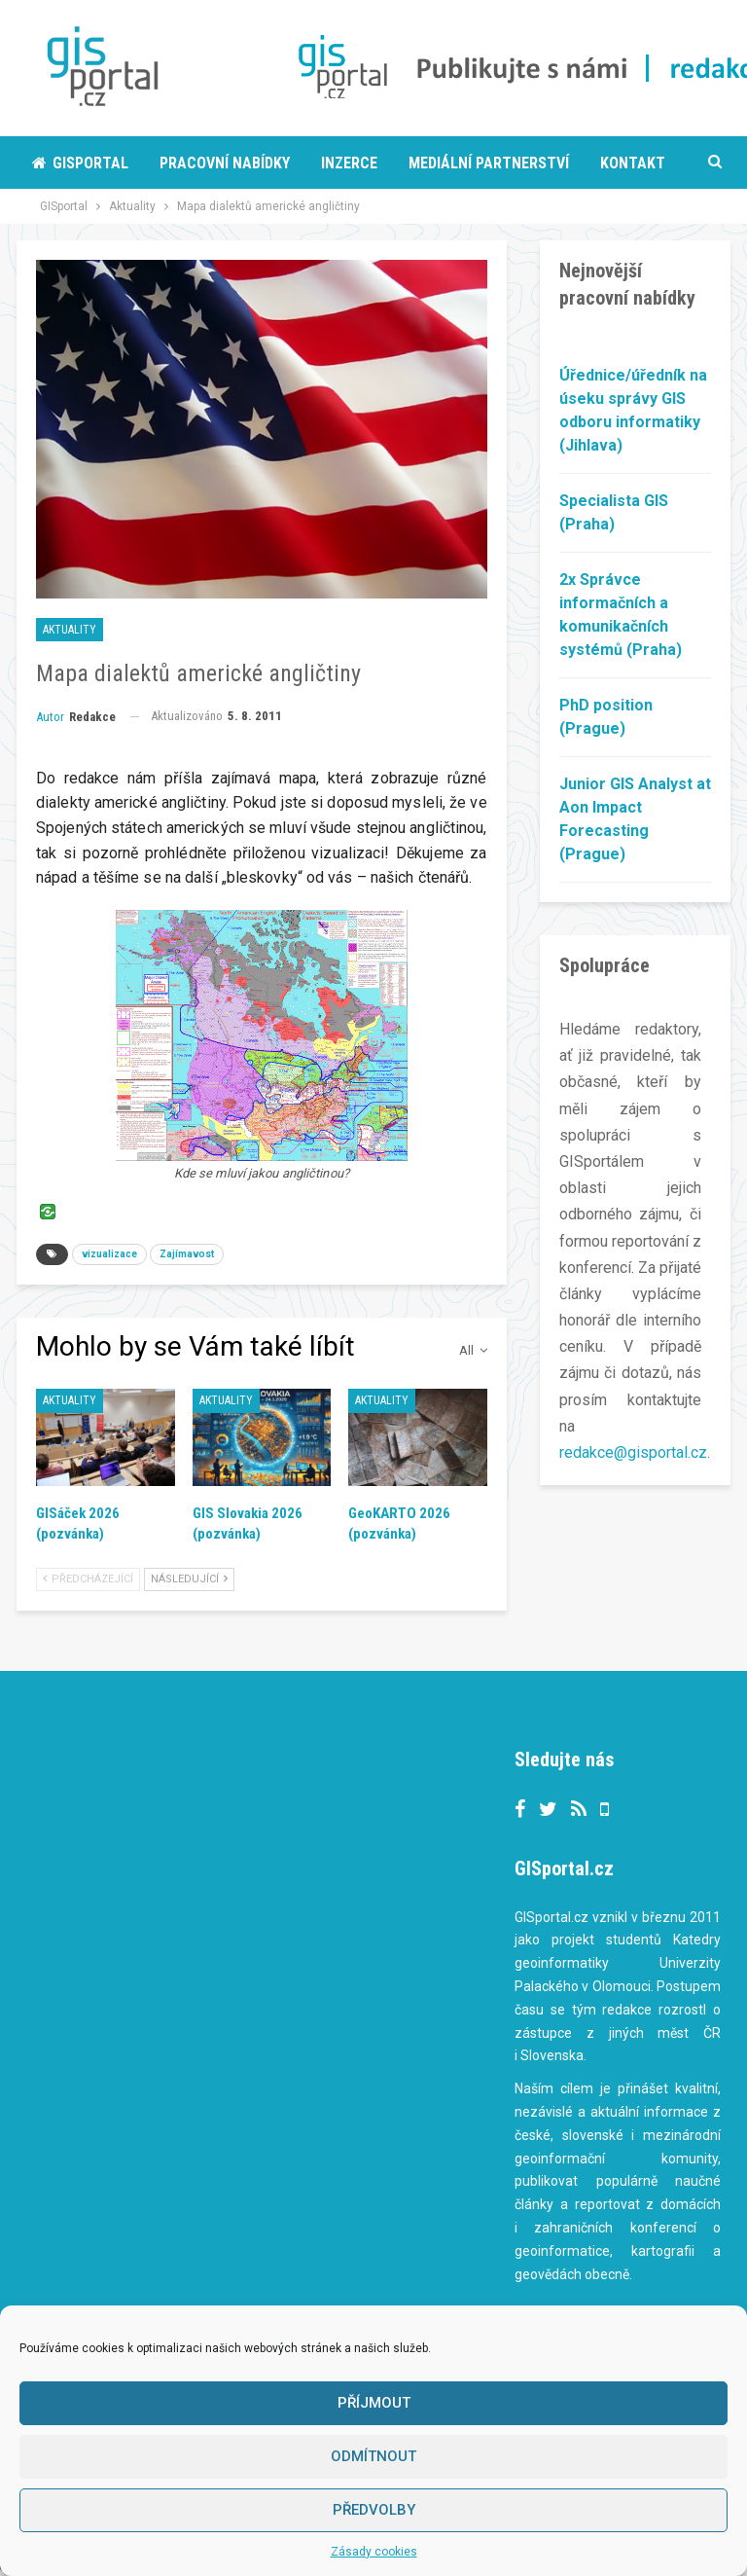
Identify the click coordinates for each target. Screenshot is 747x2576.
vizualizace (109, 1254)
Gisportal (80, 163)
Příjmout (374, 2403)
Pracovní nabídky (225, 163)
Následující (189, 1579)
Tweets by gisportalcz (342, 1762)
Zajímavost (187, 1254)
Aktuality (69, 629)
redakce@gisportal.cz (633, 1452)
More (427, 163)
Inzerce (349, 163)
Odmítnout (373, 2456)
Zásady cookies (374, 2551)
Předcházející (88, 1579)
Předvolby (374, 2510)
